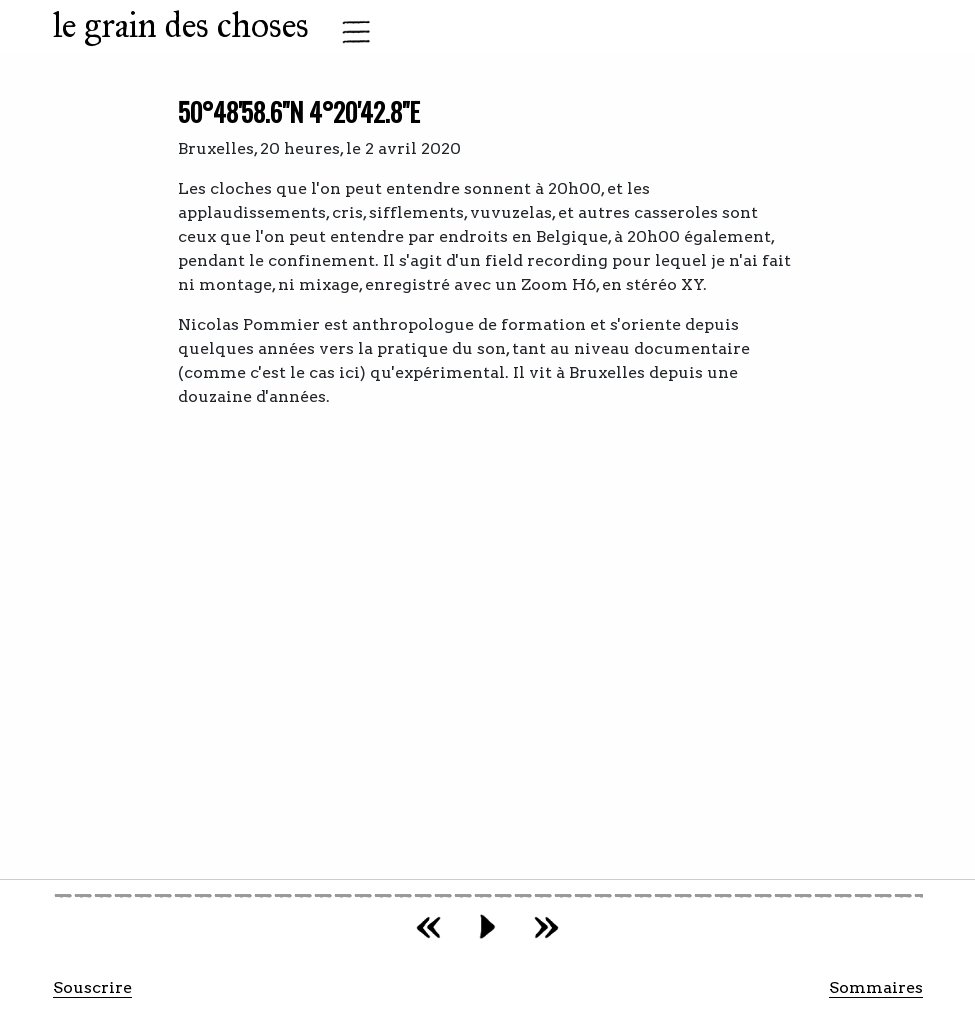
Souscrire (92, 987)
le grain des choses (181, 25)
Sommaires (876, 987)
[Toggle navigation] (350, 32)
